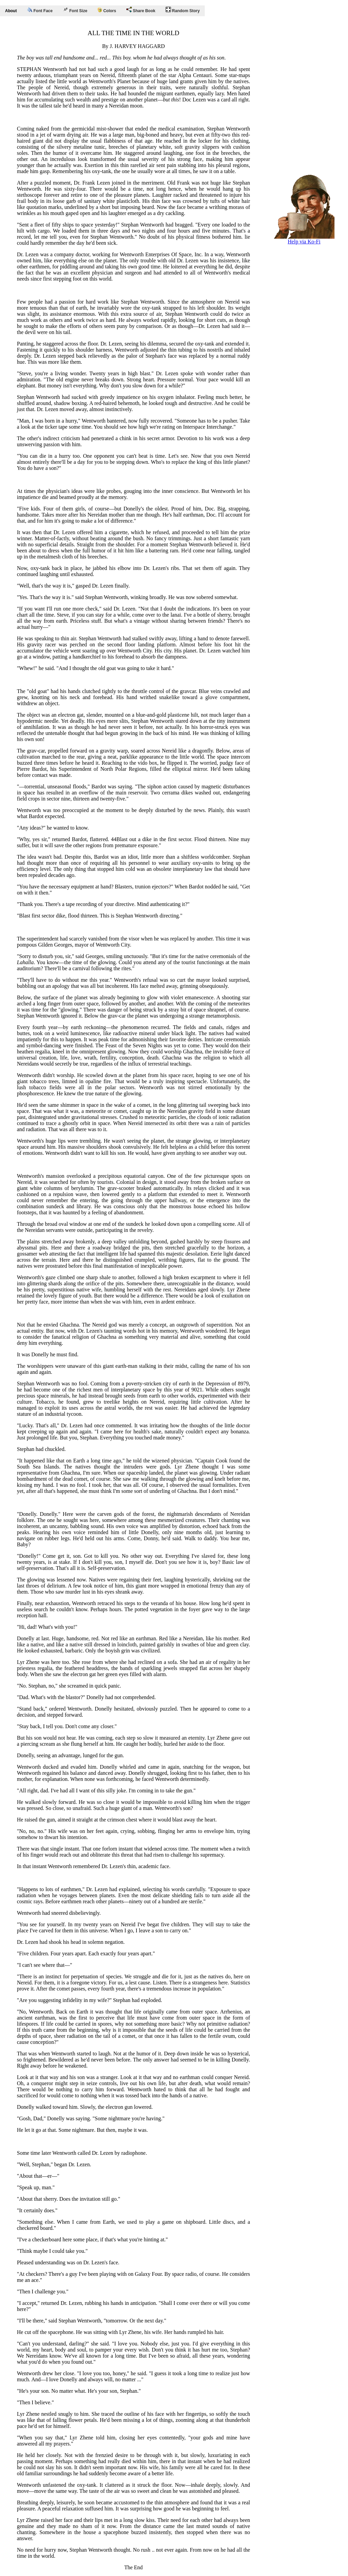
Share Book (140, 10)
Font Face (40, 10)
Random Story (183, 10)
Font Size (75, 10)
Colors (106, 10)
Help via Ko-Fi (304, 239)
